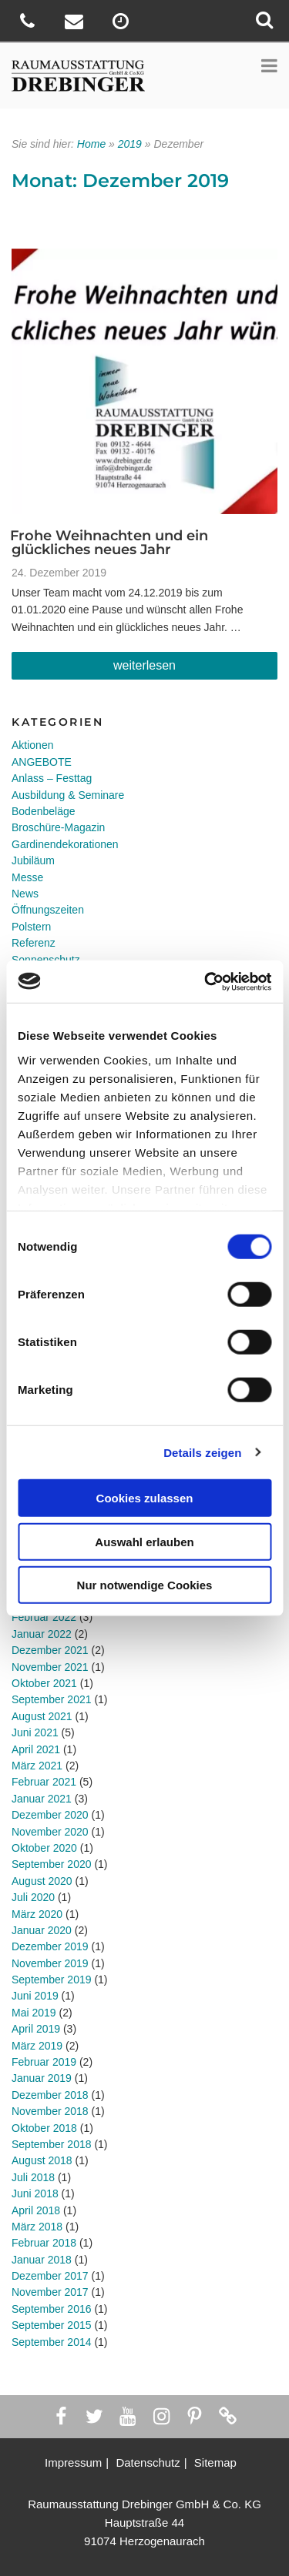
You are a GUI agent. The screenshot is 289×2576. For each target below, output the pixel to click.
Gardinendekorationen (65, 844)
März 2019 (37, 2046)
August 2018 (42, 2160)
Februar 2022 (44, 1617)
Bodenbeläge (44, 811)
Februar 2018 (44, 2243)
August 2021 (42, 1716)
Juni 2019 (35, 1996)
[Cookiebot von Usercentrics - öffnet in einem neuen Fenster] (205, 981)
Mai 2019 (34, 2012)
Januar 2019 (42, 2078)
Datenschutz (148, 2462)
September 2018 (52, 2144)
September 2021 (52, 1699)
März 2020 (37, 1914)
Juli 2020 (33, 1897)
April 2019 (36, 2029)
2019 (130, 144)
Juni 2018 (35, 2193)
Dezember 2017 (50, 2276)
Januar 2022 (42, 1634)
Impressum (73, 2462)
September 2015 (52, 2325)
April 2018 (36, 2210)
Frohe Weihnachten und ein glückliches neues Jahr (109, 542)
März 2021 (37, 1765)
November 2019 (50, 1963)
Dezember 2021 (50, 1650)
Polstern (31, 926)
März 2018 (37, 2226)
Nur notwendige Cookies (145, 1585)
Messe (27, 877)
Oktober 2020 (44, 1848)
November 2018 (50, 2111)
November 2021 (50, 1667)
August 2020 (42, 1881)
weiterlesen (148, 669)
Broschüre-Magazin (58, 827)
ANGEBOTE (42, 762)
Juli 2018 (33, 2177)
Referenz (33, 943)
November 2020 (50, 1832)
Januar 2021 (42, 1799)
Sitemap (215, 2462)
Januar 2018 (42, 2260)
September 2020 (52, 1864)
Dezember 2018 (50, 2095)
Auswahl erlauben (144, 1541)
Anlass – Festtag (52, 778)
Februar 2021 (44, 1782)
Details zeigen (202, 1451)
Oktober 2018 (44, 2128)
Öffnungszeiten (48, 910)
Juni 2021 (35, 1732)
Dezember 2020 (50, 1815)
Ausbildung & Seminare (68, 795)
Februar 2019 (44, 2062)
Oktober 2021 (44, 1683)
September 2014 (52, 2342)
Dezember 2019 (50, 1946)
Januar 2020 (42, 1930)
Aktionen (32, 745)
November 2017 (50, 2292)
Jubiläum (33, 860)
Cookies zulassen (144, 1498)
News (25, 893)
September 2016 (52, 2309)
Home (91, 144)
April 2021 (36, 1749)
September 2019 (52, 1979)
